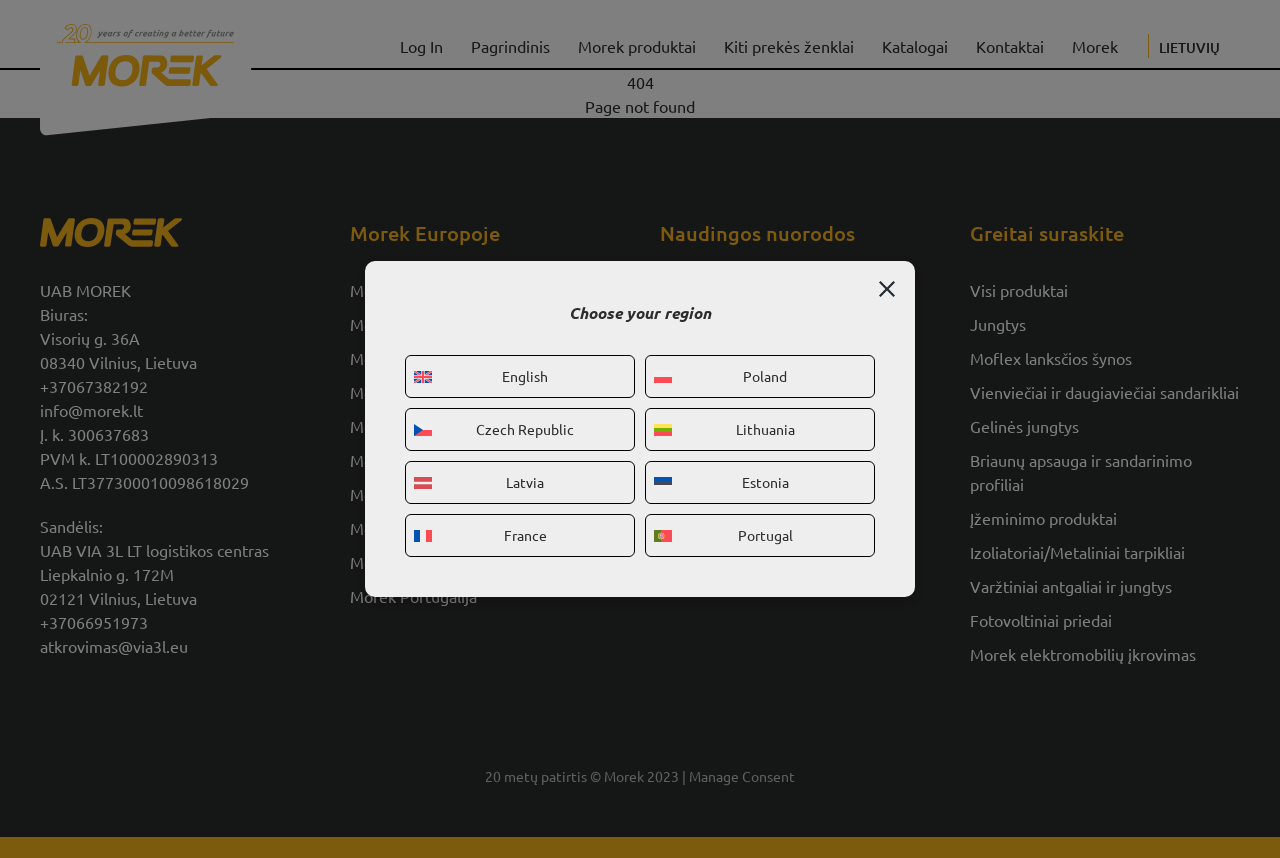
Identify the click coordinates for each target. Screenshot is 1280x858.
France (480, 535)
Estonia (721, 482)
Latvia (479, 482)
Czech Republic (494, 429)
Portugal (723, 535)
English (481, 376)
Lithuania (724, 429)
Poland (720, 376)
